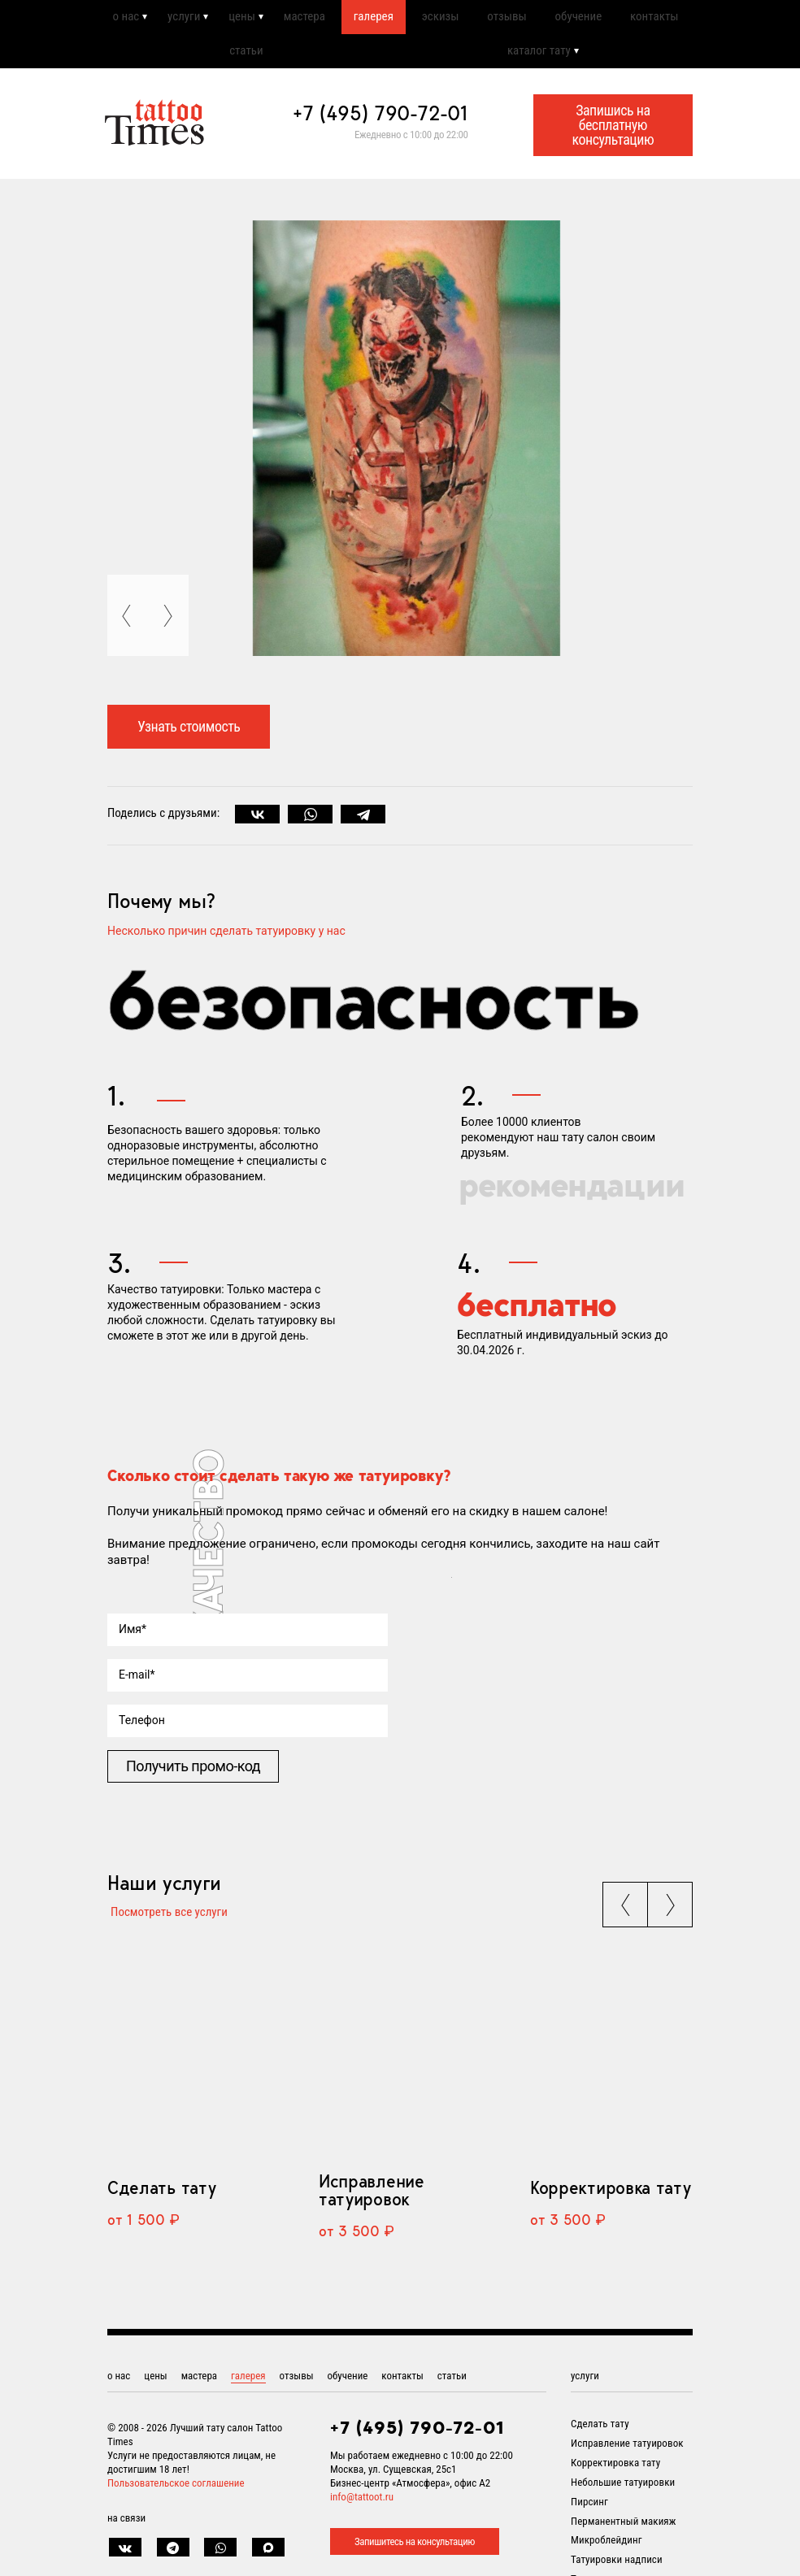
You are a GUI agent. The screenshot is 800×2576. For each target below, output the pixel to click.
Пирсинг (589, 2515)
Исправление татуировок (371, 2203)
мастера (302, 18)
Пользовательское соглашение (176, 2496)
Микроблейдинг (606, 2553)
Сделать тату (161, 2200)
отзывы (505, 18)
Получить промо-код (193, 1774)
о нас (123, 18)
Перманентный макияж (623, 2534)
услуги (181, 18)
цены (239, 18)
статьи (246, 57)
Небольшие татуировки (623, 2495)
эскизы (439, 18)
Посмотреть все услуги (165, 1920)
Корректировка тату (610, 2200)
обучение (578, 18)
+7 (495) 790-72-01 (380, 121)
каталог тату (539, 57)
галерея (372, 18)
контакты (654, 18)
